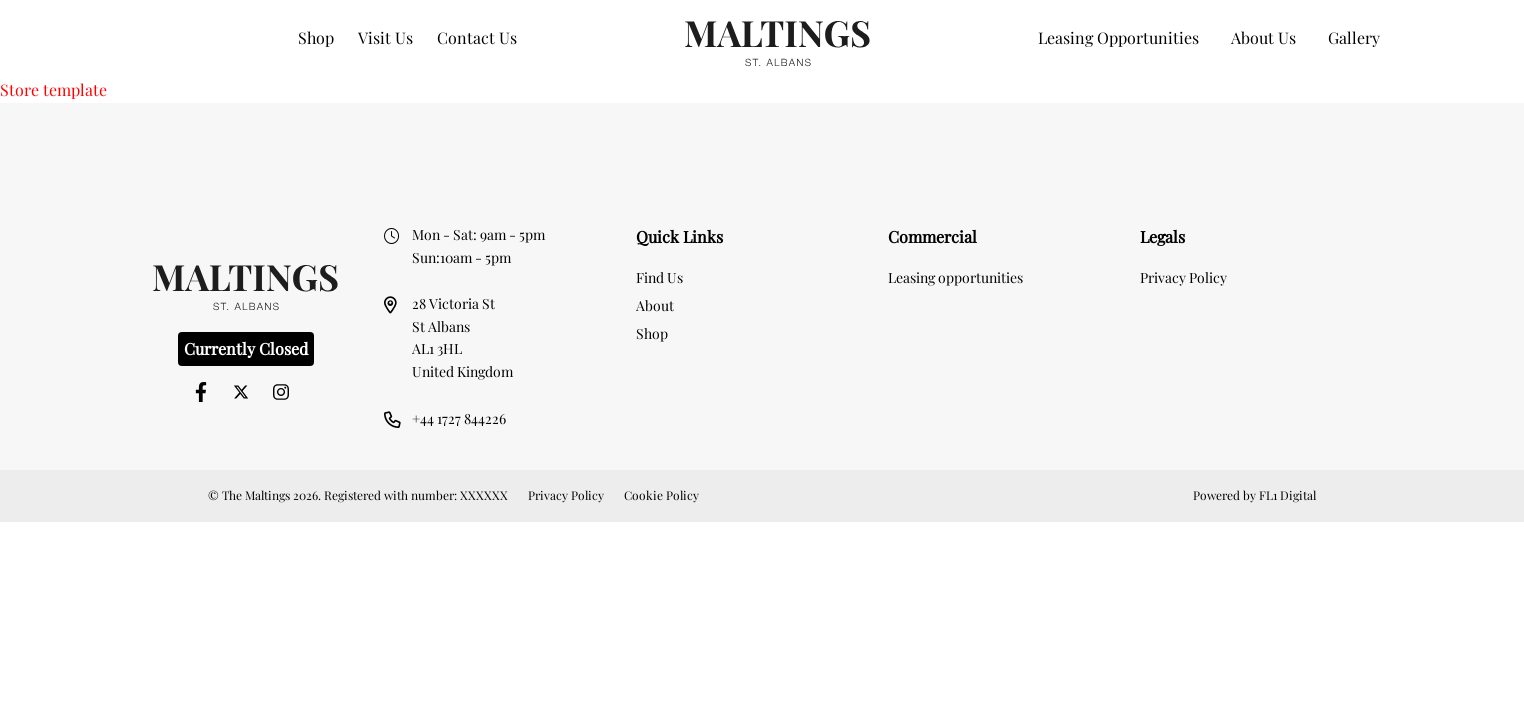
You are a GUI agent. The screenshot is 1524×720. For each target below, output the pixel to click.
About (655, 305)
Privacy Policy (1183, 277)
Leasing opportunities (955, 277)
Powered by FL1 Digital (1254, 495)
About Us (1263, 37)
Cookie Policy (661, 495)
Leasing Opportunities (1118, 37)
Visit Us (385, 37)
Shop (316, 37)
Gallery (1354, 37)
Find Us (659, 277)
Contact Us (477, 37)
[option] (762, 135)
